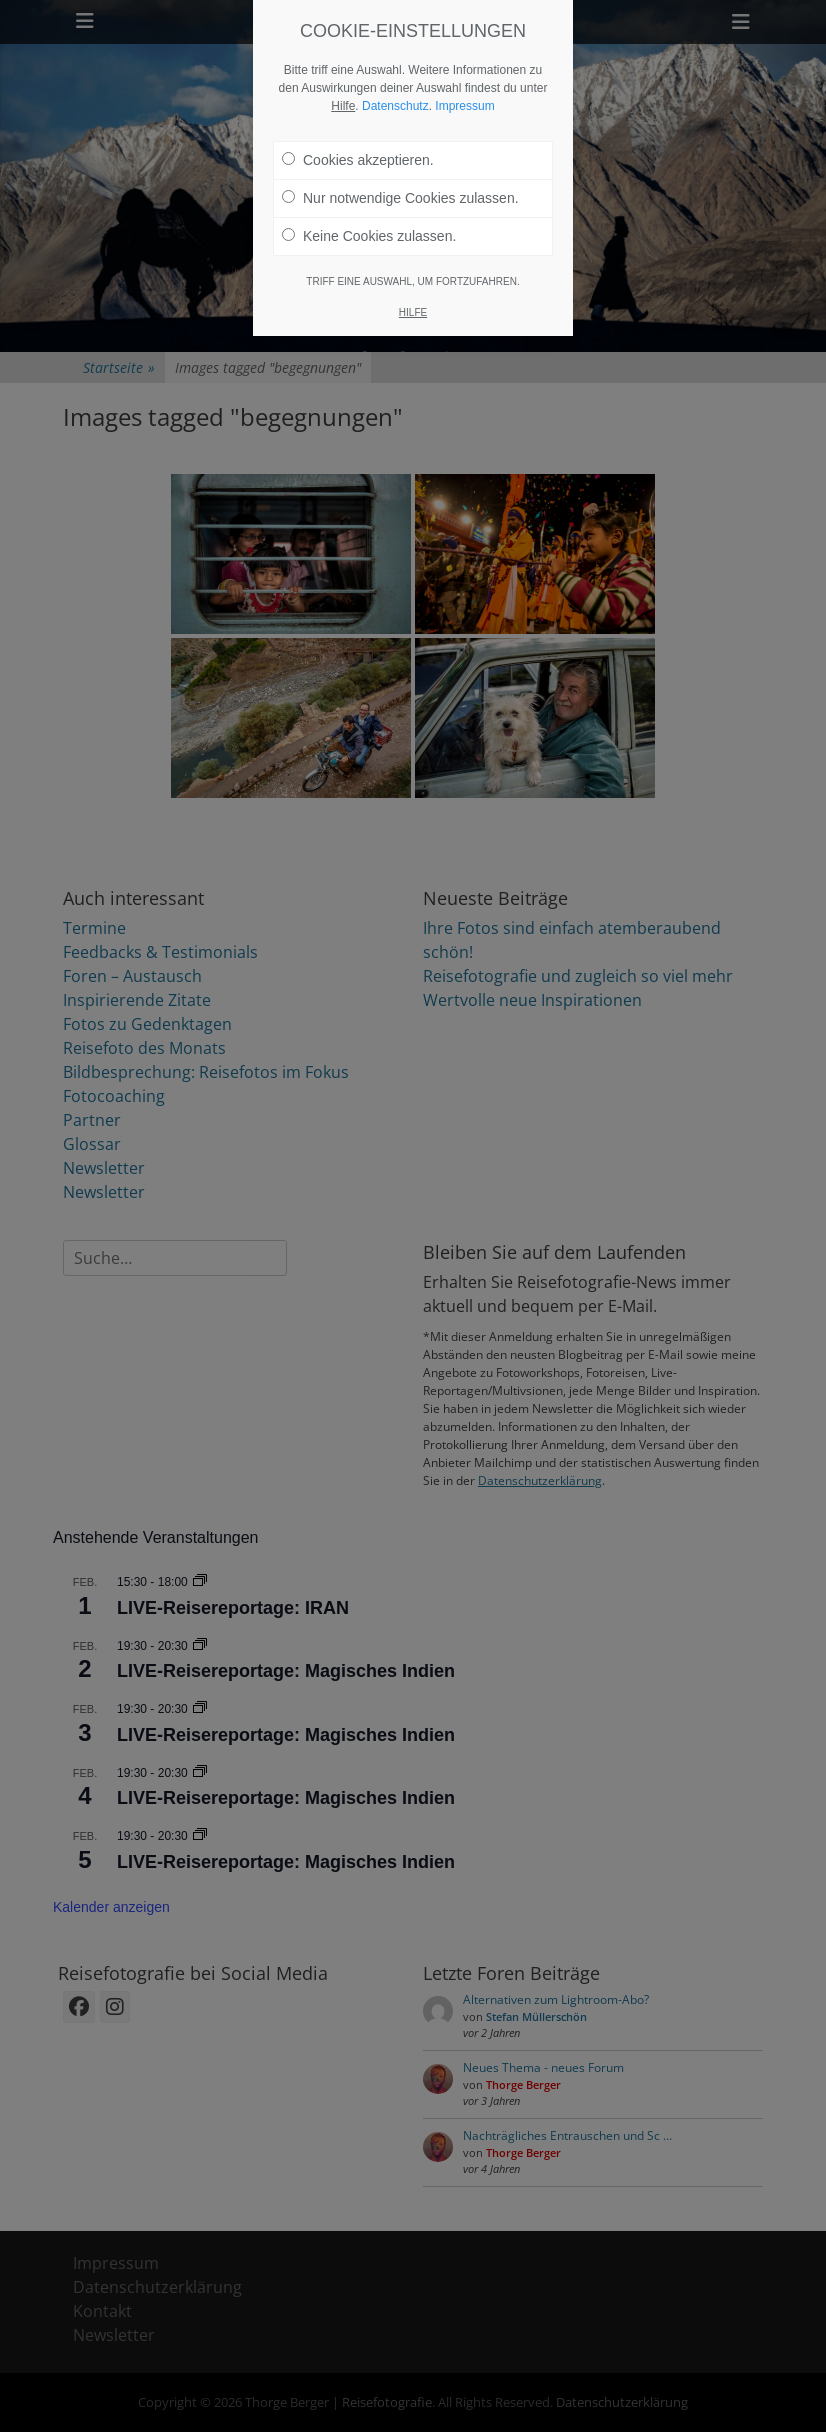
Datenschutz (395, 97)
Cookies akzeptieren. (358, 151)
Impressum (464, 97)
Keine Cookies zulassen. (369, 227)
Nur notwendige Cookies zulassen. (400, 189)
